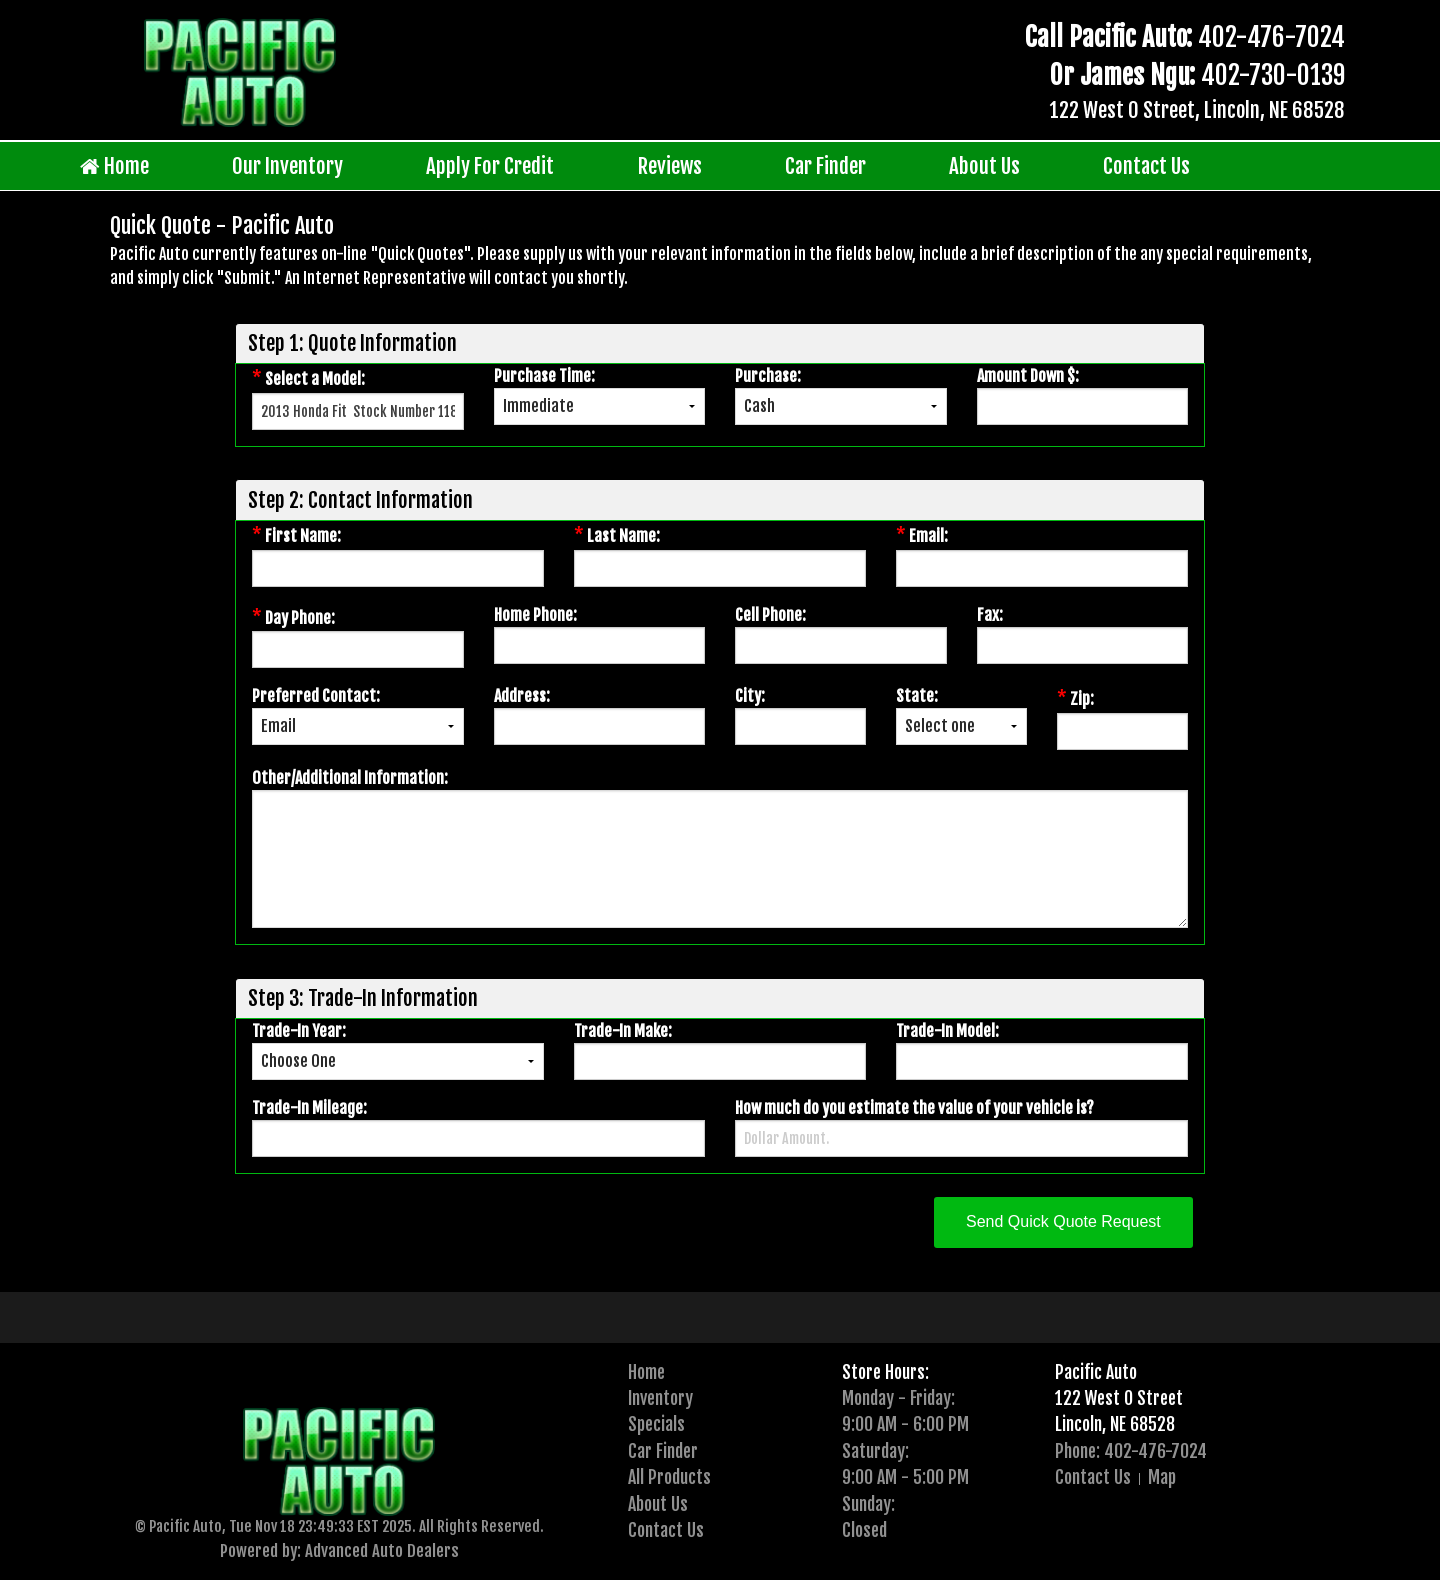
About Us (984, 166)
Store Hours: (885, 1372)
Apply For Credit (490, 166)
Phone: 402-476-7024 (1131, 1451)
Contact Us (1146, 166)
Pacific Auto (1096, 1372)
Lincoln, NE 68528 (1115, 1424)
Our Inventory (287, 166)
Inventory (660, 1398)
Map (1162, 1477)
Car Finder (825, 166)
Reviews (670, 166)
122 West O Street (1119, 1398)
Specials (656, 1424)
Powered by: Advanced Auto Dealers (339, 1550)
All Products (669, 1477)
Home (114, 166)
